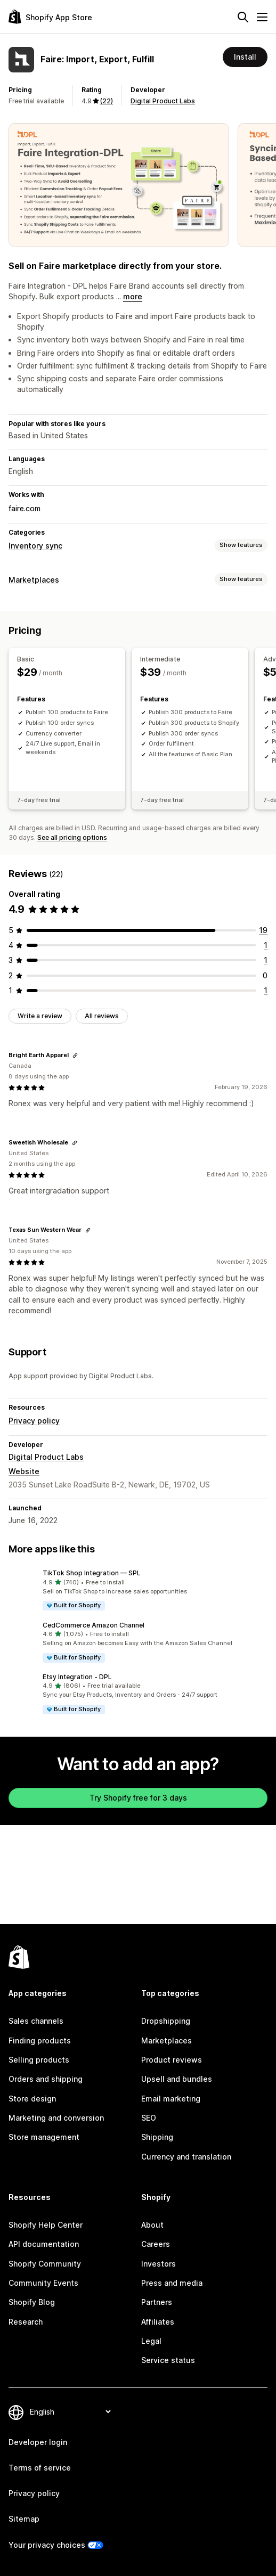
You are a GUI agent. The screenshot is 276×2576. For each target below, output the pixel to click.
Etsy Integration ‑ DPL (77, 1677)
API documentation (44, 2243)
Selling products (39, 2059)
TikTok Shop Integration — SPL (92, 1573)
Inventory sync (35, 545)
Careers (155, 2243)
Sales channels (36, 2020)
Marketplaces (34, 579)
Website (24, 1471)
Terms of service (40, 2467)
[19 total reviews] (263, 930)
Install (245, 56)
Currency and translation (186, 2156)
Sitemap (24, 2518)
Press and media (171, 2282)
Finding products (40, 2040)
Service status (168, 2360)
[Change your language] (70, 2412)
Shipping (157, 2136)
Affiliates (157, 2321)
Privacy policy (34, 1420)
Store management (44, 2136)
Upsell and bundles (176, 2078)
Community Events (43, 2282)
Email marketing (170, 2098)
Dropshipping (165, 2020)
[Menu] (262, 17)
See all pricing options (72, 837)
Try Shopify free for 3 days (138, 1797)
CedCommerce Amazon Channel (93, 1625)
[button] (138, 1590)
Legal (151, 2340)
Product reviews (171, 2059)
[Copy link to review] (75, 1055)
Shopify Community (45, 2263)
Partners (156, 2302)
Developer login (38, 2442)
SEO (148, 2117)
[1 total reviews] (265, 945)
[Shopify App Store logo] (50, 17)
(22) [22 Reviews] (106, 101)
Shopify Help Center (46, 2224)
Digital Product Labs (163, 101)
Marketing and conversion (56, 2117)
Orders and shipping (46, 2078)
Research (26, 2321)
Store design (32, 2098)
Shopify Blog (32, 2302)
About (152, 2224)
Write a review (40, 1016)
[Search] (243, 17)
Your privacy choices (47, 2544)
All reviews (102, 1016)
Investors (158, 2263)
